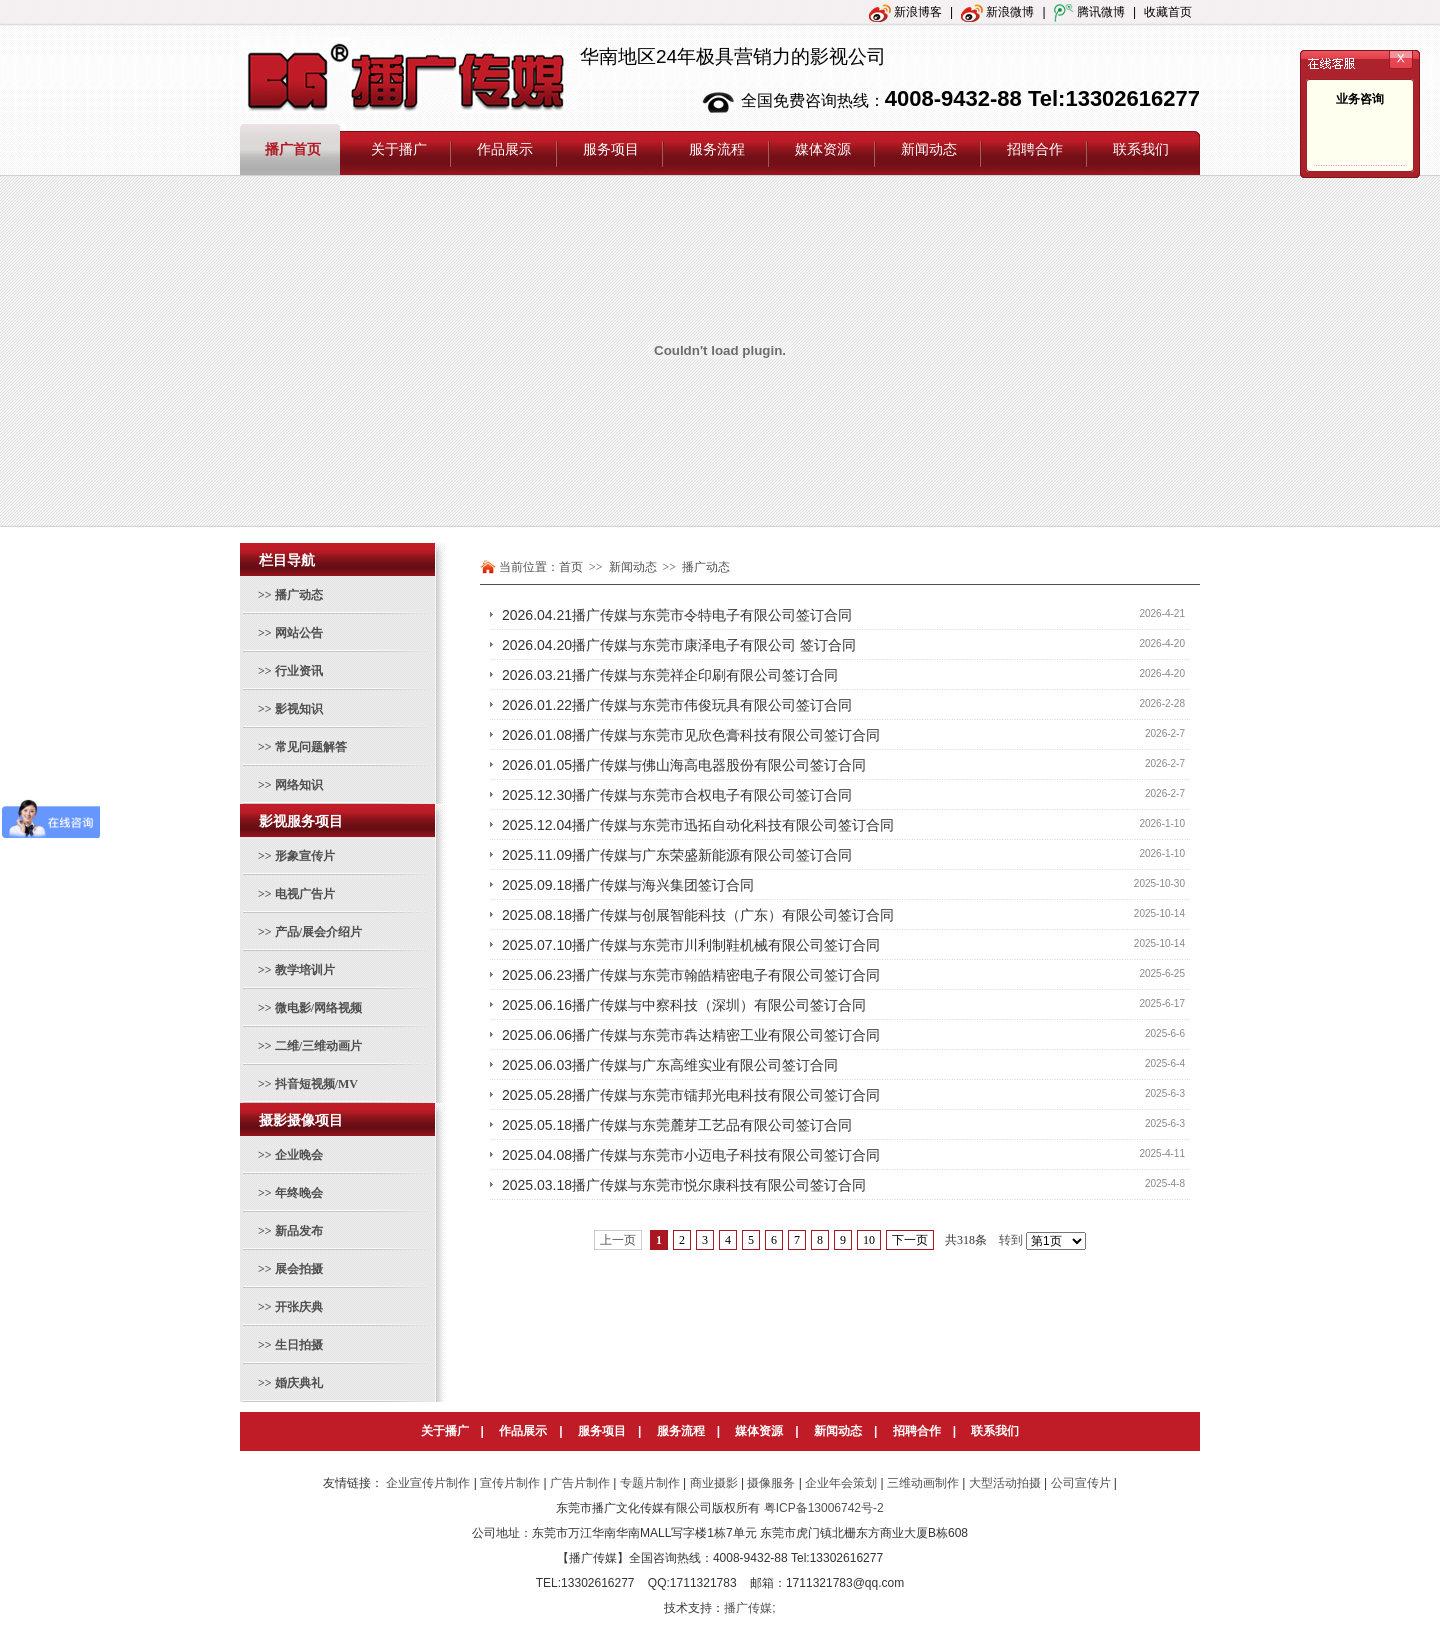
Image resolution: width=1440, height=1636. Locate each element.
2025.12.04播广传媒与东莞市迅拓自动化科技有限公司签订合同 (698, 825)
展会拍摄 (299, 1269)
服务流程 (681, 1431)
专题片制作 (650, 1483)
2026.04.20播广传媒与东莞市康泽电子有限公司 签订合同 (679, 645)
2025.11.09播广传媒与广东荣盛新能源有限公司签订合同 (677, 855)
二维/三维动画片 (318, 1046)
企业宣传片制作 (428, 1483)
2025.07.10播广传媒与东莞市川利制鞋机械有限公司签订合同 (691, 945)
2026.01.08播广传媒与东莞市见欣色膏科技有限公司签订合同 (691, 735)
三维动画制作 (923, 1483)
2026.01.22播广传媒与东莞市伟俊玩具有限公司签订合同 (677, 705)
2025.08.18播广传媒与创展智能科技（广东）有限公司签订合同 (698, 915)
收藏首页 (1168, 12)
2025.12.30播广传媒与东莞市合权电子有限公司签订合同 (677, 795)
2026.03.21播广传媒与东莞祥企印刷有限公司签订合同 (670, 675)
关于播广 (445, 1431)
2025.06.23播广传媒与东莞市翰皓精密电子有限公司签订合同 (691, 975)
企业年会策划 (841, 1483)
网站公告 (299, 633)
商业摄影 (714, 1483)
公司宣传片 (1081, 1483)
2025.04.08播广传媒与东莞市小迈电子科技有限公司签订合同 (691, 1155)
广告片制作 (580, 1483)
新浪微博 (997, 12)
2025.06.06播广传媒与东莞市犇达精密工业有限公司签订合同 (691, 1035)
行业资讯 (299, 671)
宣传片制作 (510, 1483)
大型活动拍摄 (1005, 1483)
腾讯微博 (1089, 12)
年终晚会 (299, 1193)
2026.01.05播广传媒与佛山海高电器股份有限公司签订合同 (684, 765)
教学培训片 (305, 970)
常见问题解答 (311, 747)
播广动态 (299, 595)
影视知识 (299, 709)
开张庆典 (299, 1307)
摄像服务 (771, 1483)
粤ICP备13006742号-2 (824, 1508)
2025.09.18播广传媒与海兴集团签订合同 (628, 885)
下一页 (910, 1240)
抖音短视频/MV (316, 1084)
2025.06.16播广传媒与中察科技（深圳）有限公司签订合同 (684, 1005)
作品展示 (523, 1431)
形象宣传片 (305, 856)
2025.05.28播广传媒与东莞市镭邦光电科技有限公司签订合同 (691, 1095)
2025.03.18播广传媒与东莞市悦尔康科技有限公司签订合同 (684, 1185)
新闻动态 (838, 1431)
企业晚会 (299, 1155)
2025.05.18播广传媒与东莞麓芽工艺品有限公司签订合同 (677, 1125)
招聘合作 (917, 1431)
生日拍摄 (299, 1345)
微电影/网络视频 (318, 1008)
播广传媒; (749, 1608)
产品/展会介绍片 (318, 932)
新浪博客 (905, 12)
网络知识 (299, 785)
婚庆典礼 (299, 1383)
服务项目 (602, 1431)
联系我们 (995, 1431)
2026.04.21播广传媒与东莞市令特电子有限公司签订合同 (677, 615)
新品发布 (299, 1231)
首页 (571, 567)
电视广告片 (305, 894)
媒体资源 (759, 1431)
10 (869, 1240)
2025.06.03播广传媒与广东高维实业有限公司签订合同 (670, 1065)
